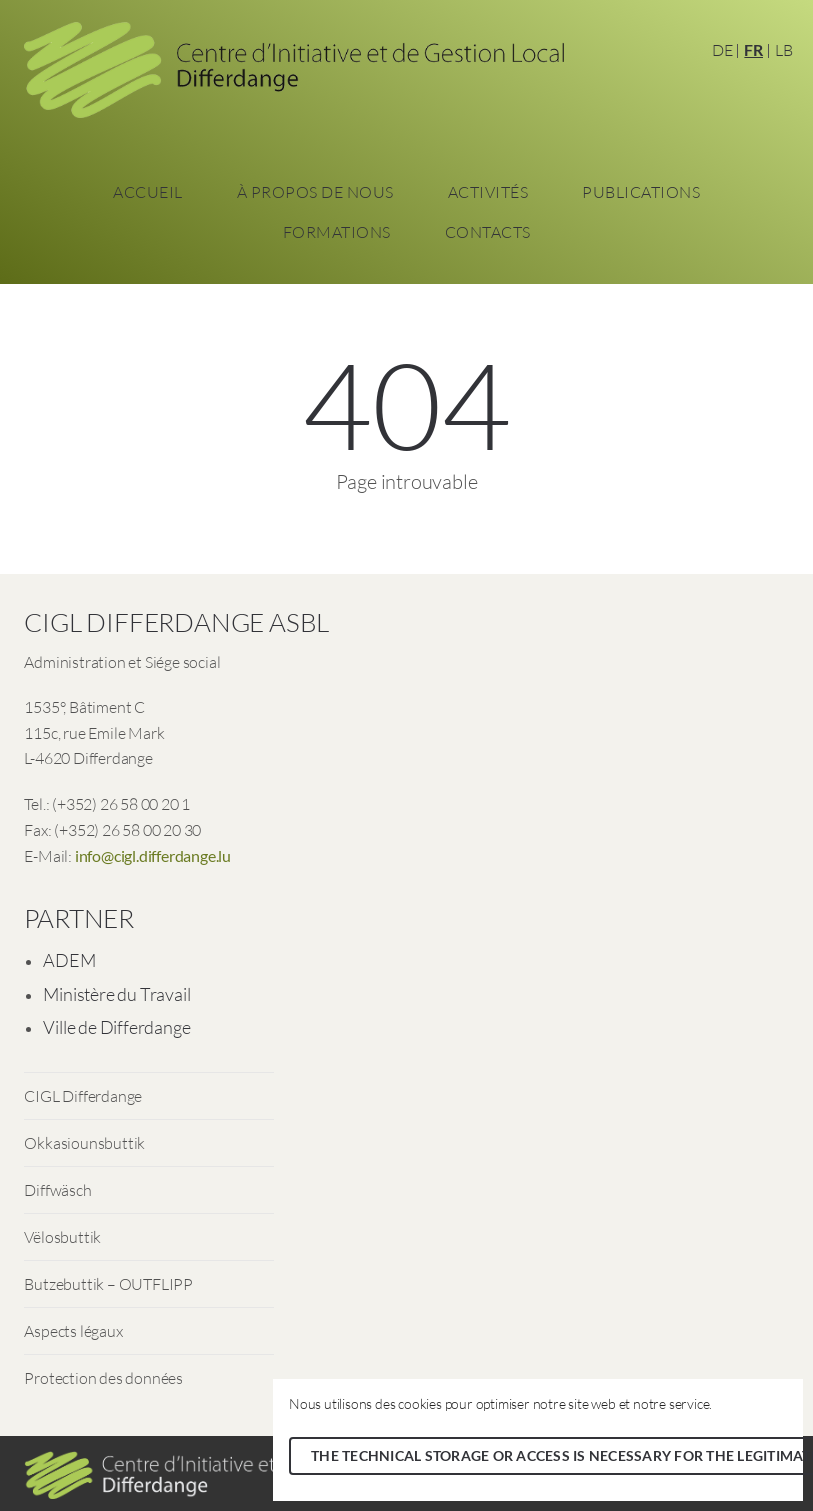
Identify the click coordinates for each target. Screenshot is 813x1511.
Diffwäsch (57, 1190)
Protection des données (103, 1378)
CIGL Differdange (83, 1096)
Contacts (488, 232)
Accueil (148, 192)
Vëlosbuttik (62, 1237)
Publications (641, 192)
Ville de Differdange (116, 1027)
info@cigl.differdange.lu (153, 855)
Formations (337, 232)
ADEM (69, 960)
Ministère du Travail (116, 994)
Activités (488, 192)
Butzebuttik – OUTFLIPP (108, 1284)
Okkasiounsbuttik (84, 1143)
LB (784, 50)
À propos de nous (315, 192)
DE (722, 50)
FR (753, 49)
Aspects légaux (73, 1331)
